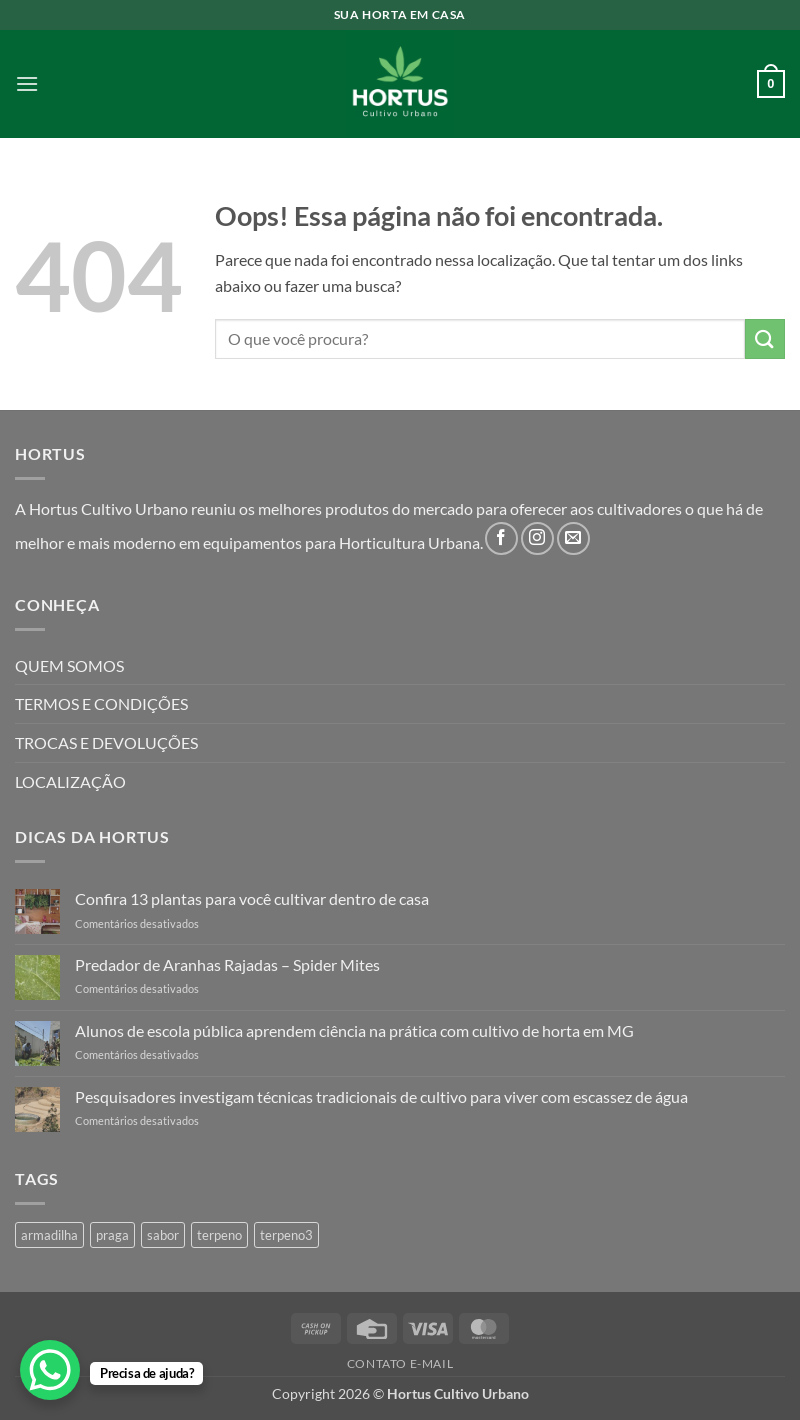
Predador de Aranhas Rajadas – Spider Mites (227, 964)
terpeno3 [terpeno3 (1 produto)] (286, 1235)
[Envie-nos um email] (573, 538)
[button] (27, 83)
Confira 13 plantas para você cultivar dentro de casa (252, 898)
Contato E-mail (400, 1363)
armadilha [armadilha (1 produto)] (49, 1235)
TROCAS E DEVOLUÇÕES (106, 742)
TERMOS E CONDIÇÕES (101, 703)
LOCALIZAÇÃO (70, 781)
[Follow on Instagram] (537, 538)
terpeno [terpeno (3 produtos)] (219, 1235)
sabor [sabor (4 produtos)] (163, 1235)
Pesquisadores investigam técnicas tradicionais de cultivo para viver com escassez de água (381, 1096)
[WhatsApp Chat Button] (50, 1370)
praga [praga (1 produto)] (112, 1235)
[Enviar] (765, 338)
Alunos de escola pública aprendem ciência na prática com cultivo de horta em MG (354, 1030)
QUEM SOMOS (69, 665)
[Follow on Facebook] (501, 538)
